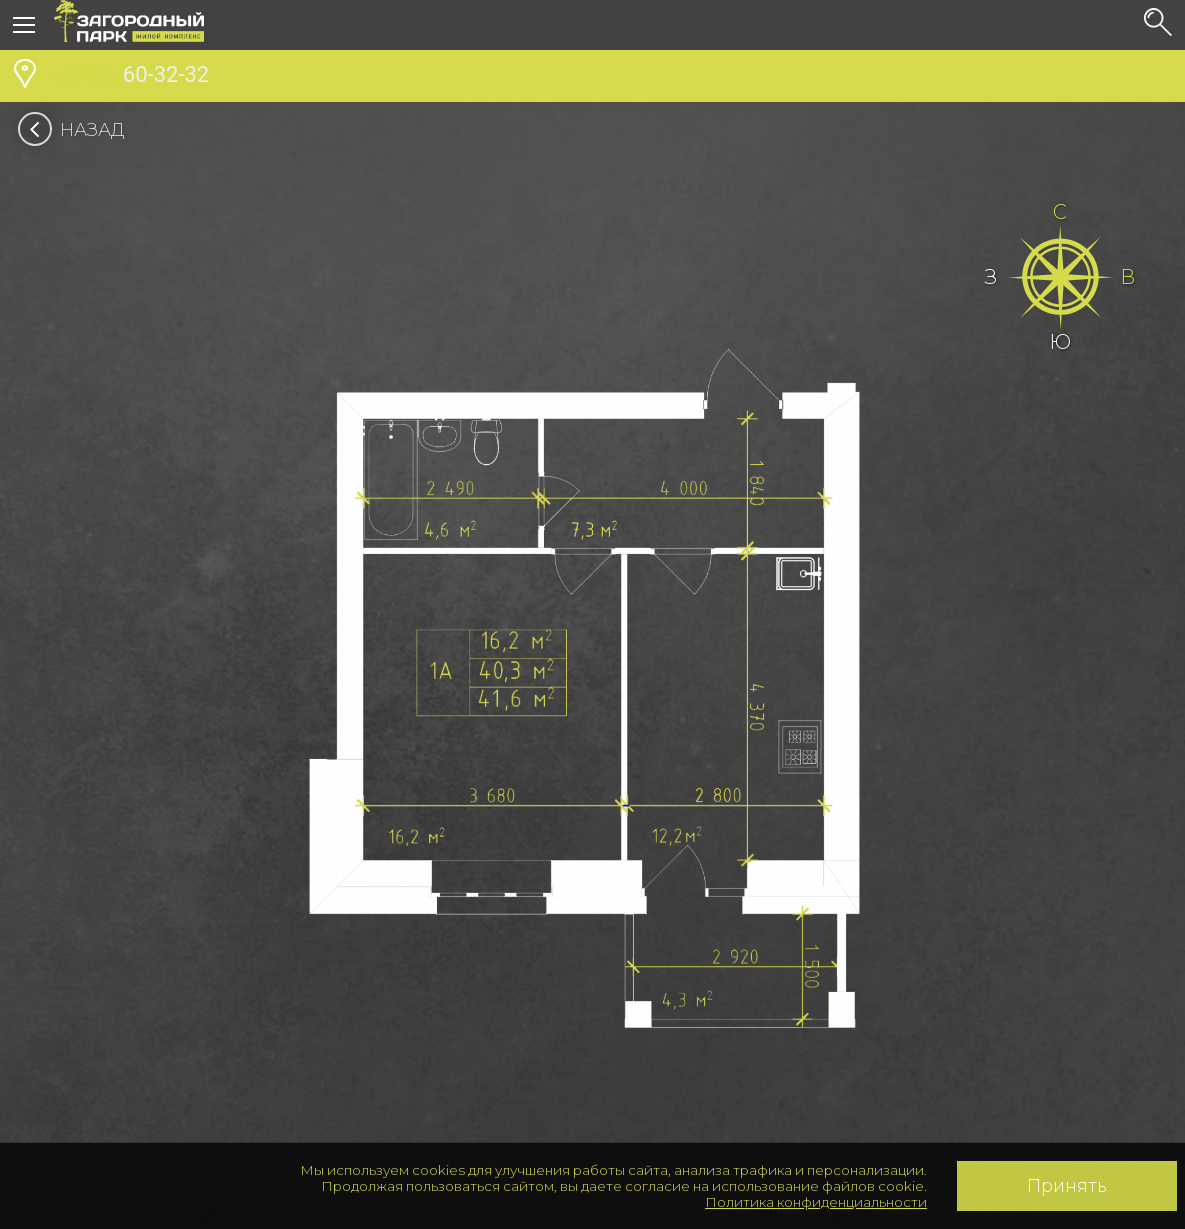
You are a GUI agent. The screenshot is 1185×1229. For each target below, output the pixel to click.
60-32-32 (131, 77)
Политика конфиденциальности (816, 1202)
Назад (77, 130)
